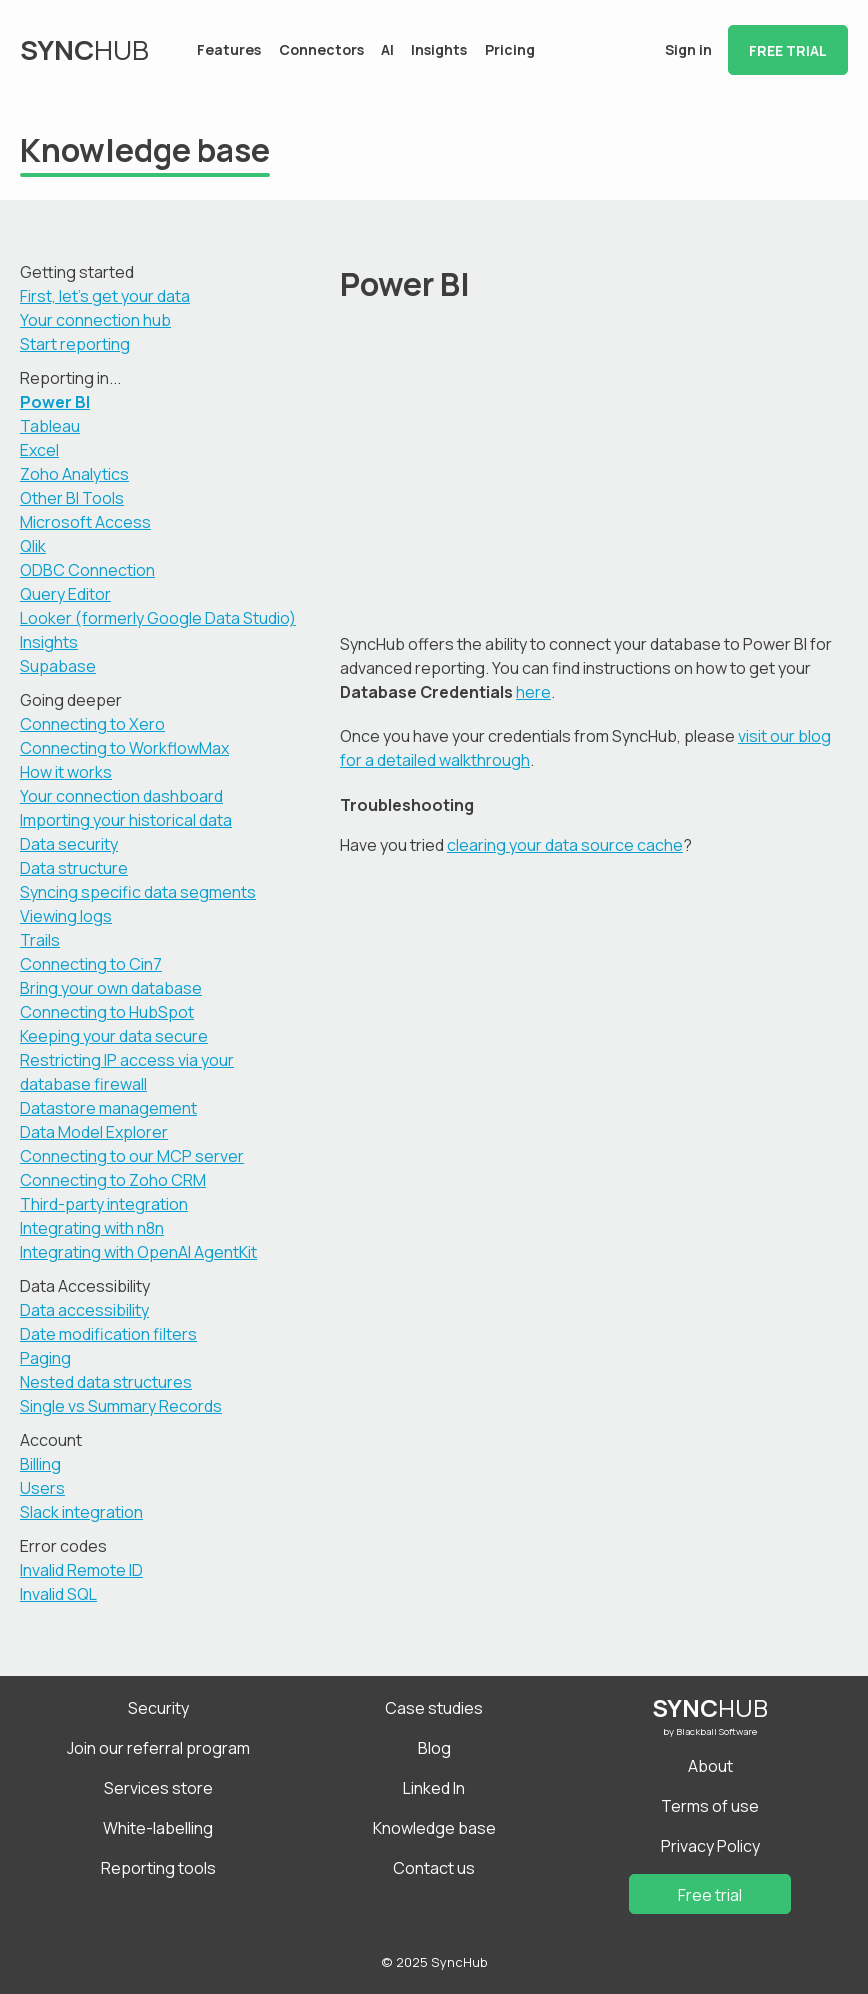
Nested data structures (106, 1382)
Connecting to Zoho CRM (113, 1180)
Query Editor (65, 594)
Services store (158, 1788)
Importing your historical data (126, 820)
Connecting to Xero (92, 724)
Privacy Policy (710, 1846)
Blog (434, 1748)
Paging (45, 1358)
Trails (40, 940)
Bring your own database (111, 988)
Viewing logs (66, 916)
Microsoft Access (85, 522)
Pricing (510, 49)
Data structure (74, 868)
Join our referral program (158, 1748)
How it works (66, 772)
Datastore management (108, 1108)
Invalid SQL (58, 1594)
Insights (439, 49)
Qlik (33, 546)
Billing (40, 1464)
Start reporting (75, 344)
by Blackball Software (710, 1731)
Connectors (321, 49)
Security (158, 1708)
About (710, 1766)
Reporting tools (158, 1868)
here (533, 692)
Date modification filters (108, 1334)
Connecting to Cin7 (91, 964)
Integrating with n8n (92, 1228)
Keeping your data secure (114, 1036)
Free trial (788, 50)
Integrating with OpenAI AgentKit (138, 1252)
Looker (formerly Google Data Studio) (158, 618)
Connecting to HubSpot (107, 1012)
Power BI (55, 402)
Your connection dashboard (121, 796)
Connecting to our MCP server (132, 1156)
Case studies (434, 1708)
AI (387, 49)
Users (42, 1488)
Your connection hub (95, 320)
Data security (69, 844)
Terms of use (710, 1806)
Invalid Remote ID (81, 1570)
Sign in (688, 49)
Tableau (50, 426)
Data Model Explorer (94, 1132)
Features (229, 49)
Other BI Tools (72, 498)
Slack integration (81, 1512)
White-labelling (158, 1828)
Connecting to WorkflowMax (124, 748)
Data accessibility (84, 1310)
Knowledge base (434, 1828)
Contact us (434, 1868)
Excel (39, 450)
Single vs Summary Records (121, 1406)
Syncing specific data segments (138, 892)
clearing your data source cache (565, 845)
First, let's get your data (105, 296)
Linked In (434, 1788)
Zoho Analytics (74, 474)
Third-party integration (104, 1204)
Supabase (58, 666)
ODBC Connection (87, 570)
